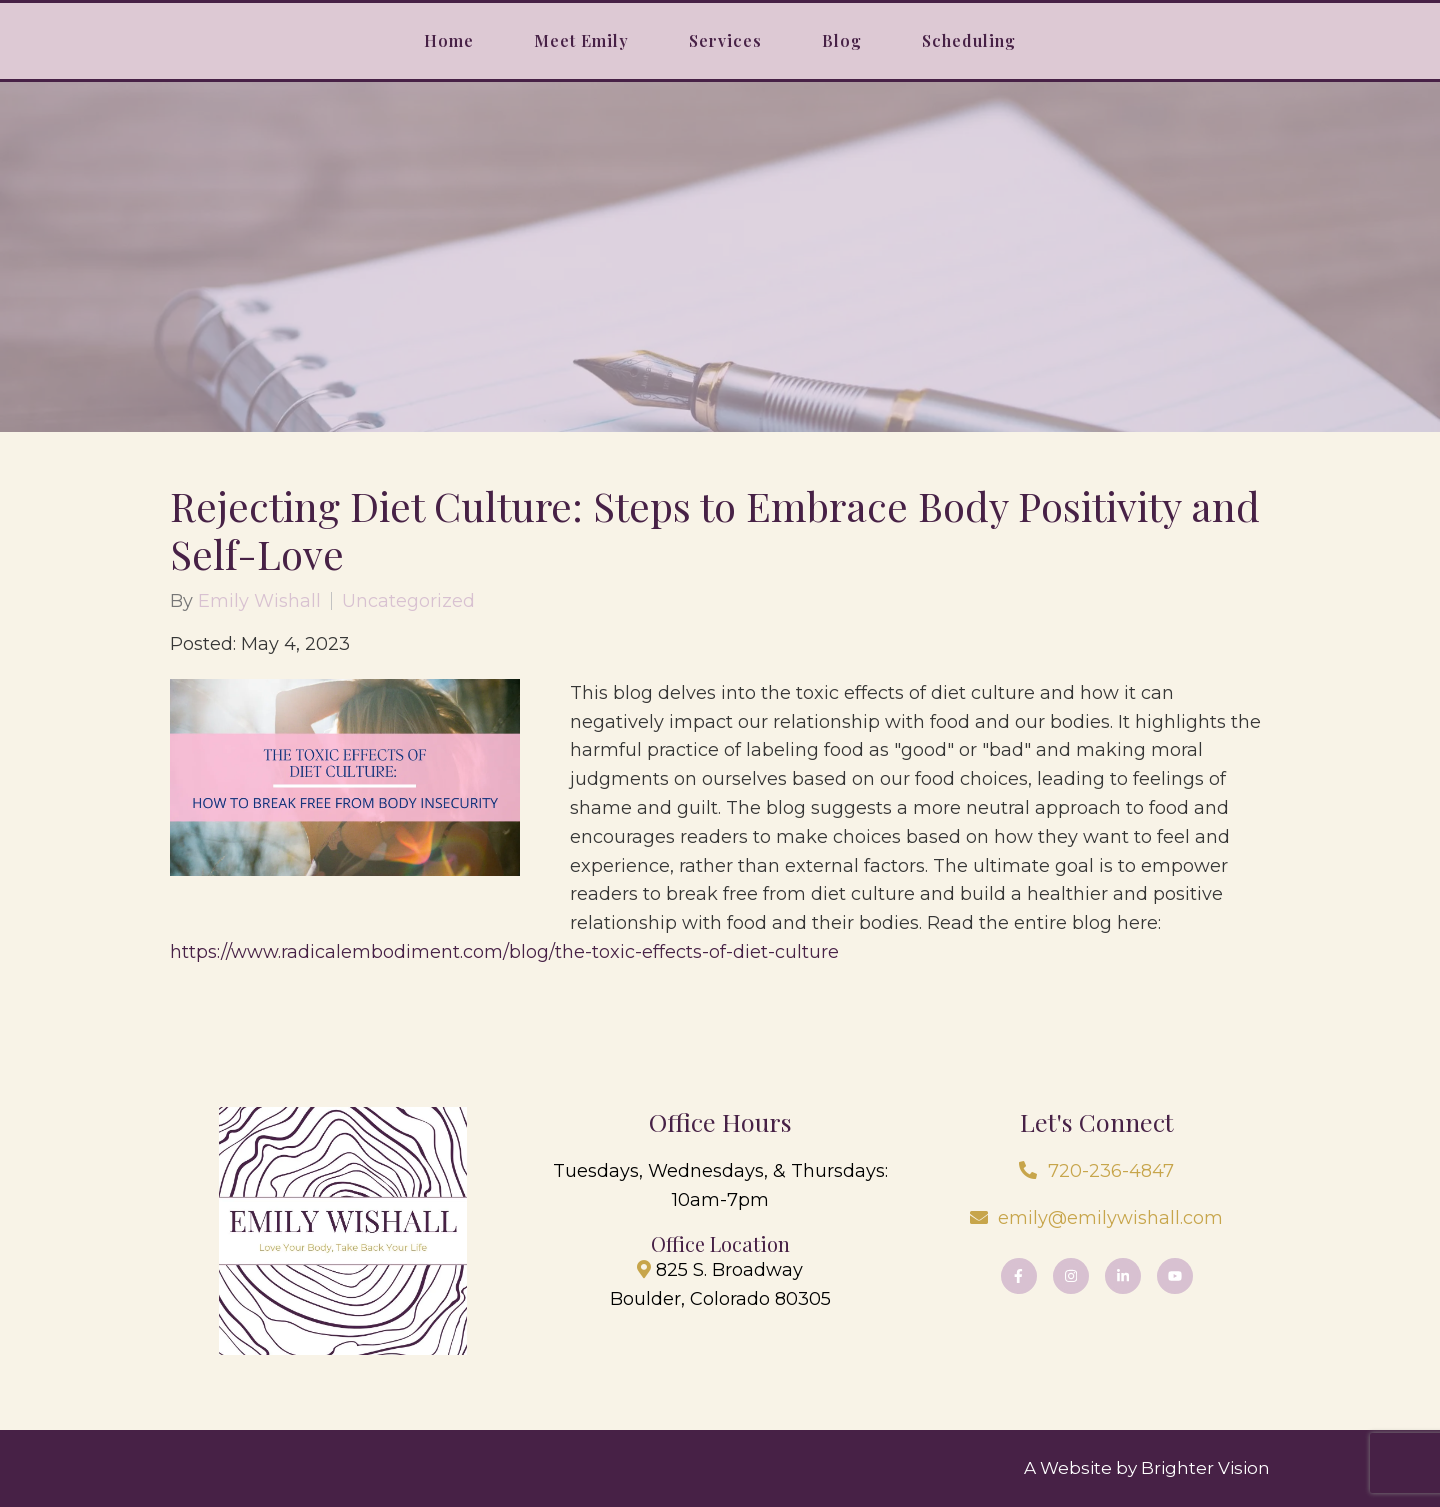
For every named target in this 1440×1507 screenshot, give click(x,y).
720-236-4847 (1111, 1171)
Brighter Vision (1205, 1468)
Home (449, 40)
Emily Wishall (259, 601)
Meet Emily (581, 40)
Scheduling (969, 40)
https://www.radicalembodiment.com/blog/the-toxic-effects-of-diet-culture (504, 952)
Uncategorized (408, 601)
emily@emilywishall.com (1110, 1218)
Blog (842, 40)
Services (725, 40)
